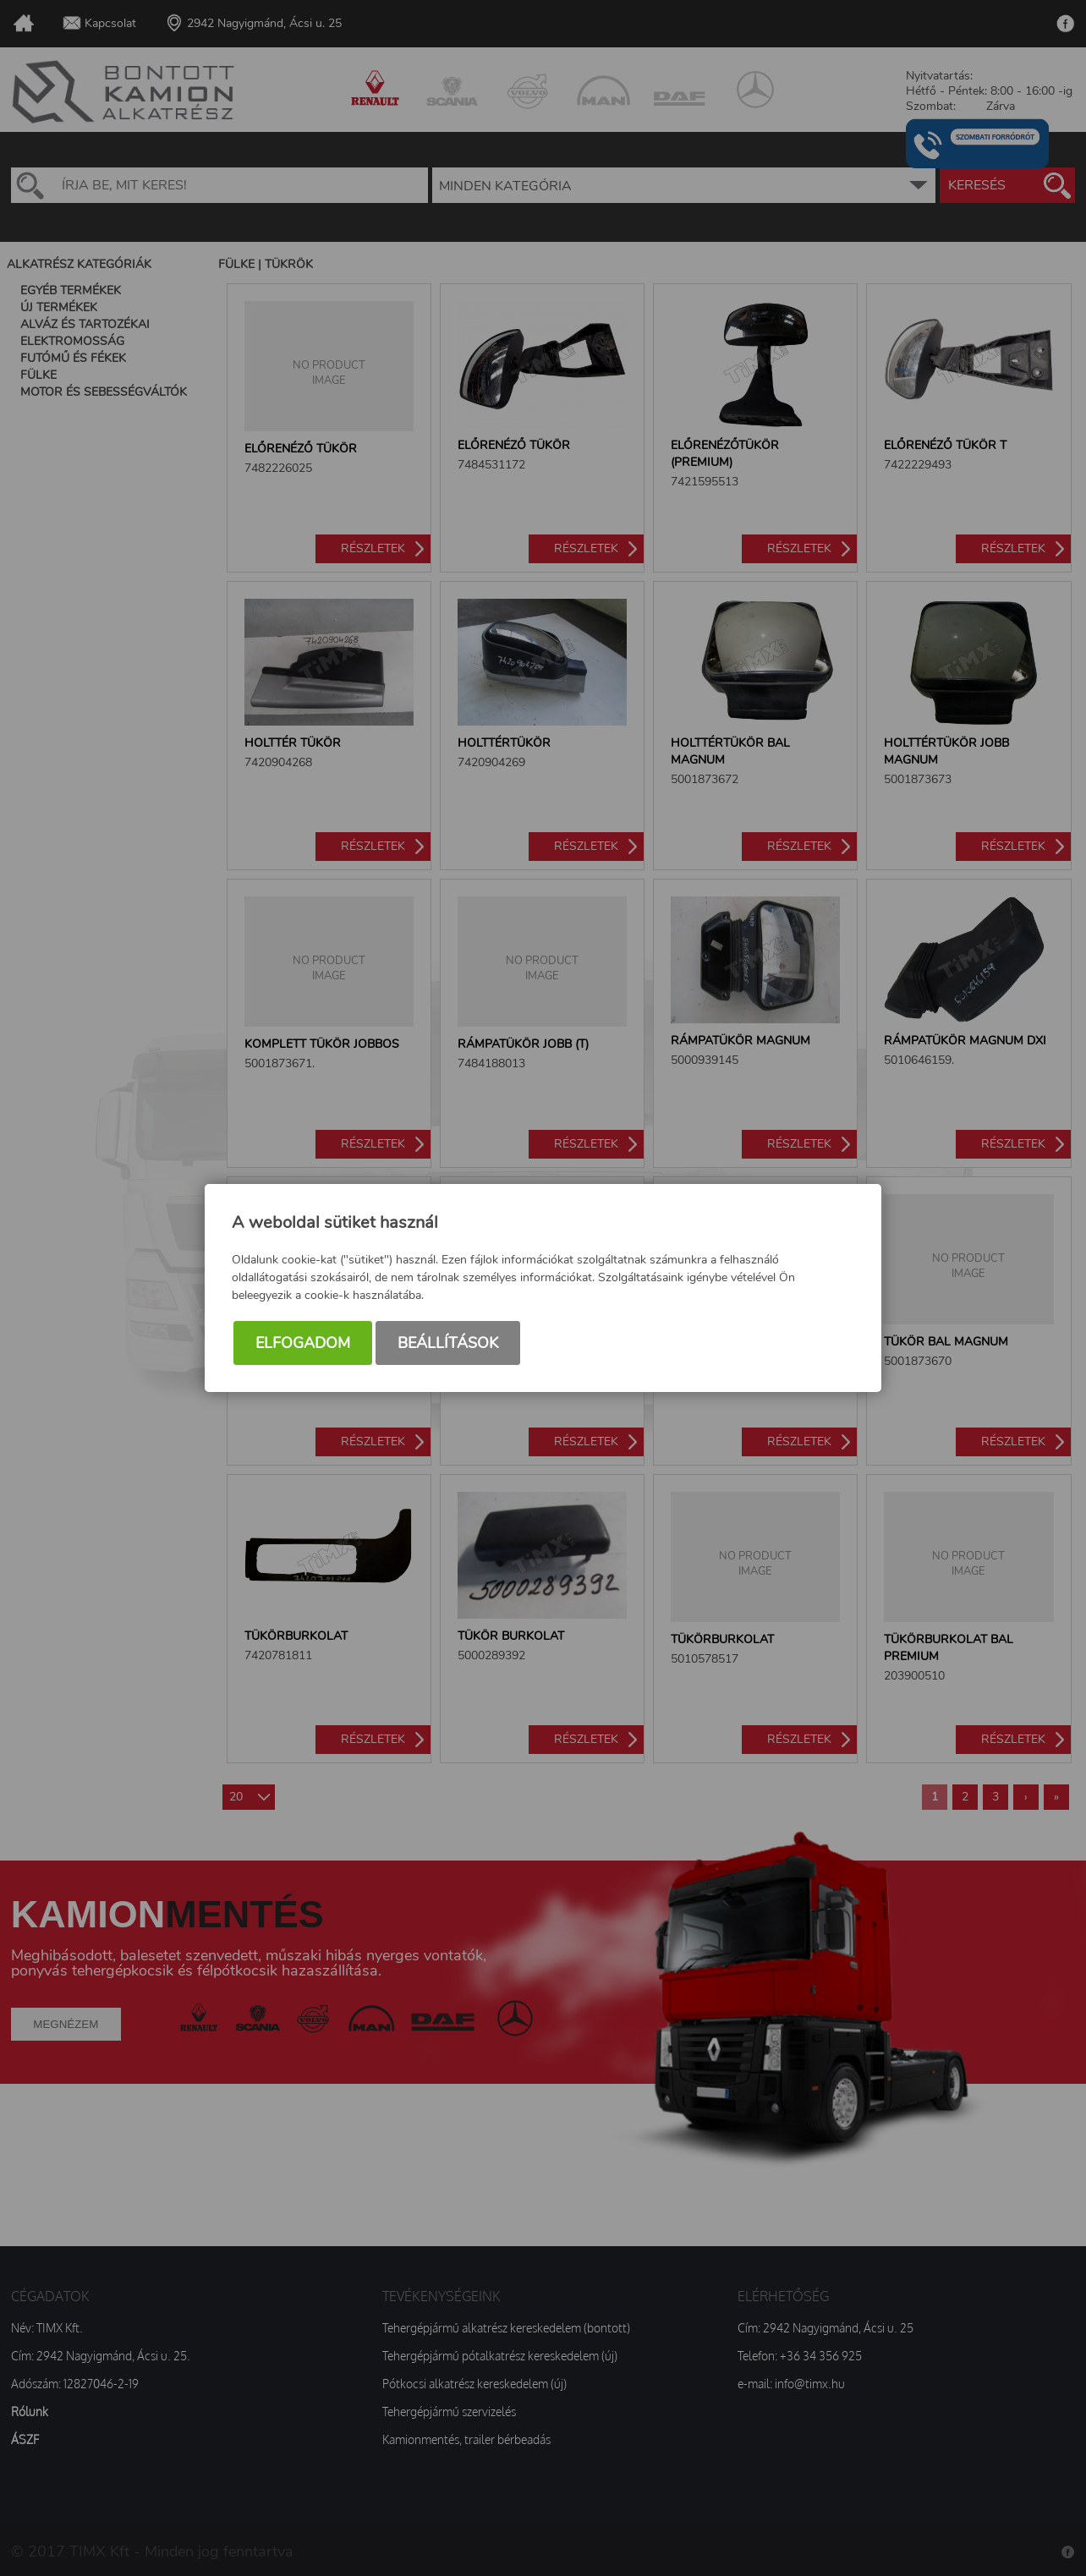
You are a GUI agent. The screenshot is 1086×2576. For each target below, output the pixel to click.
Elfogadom (302, 1343)
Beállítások (448, 1343)
